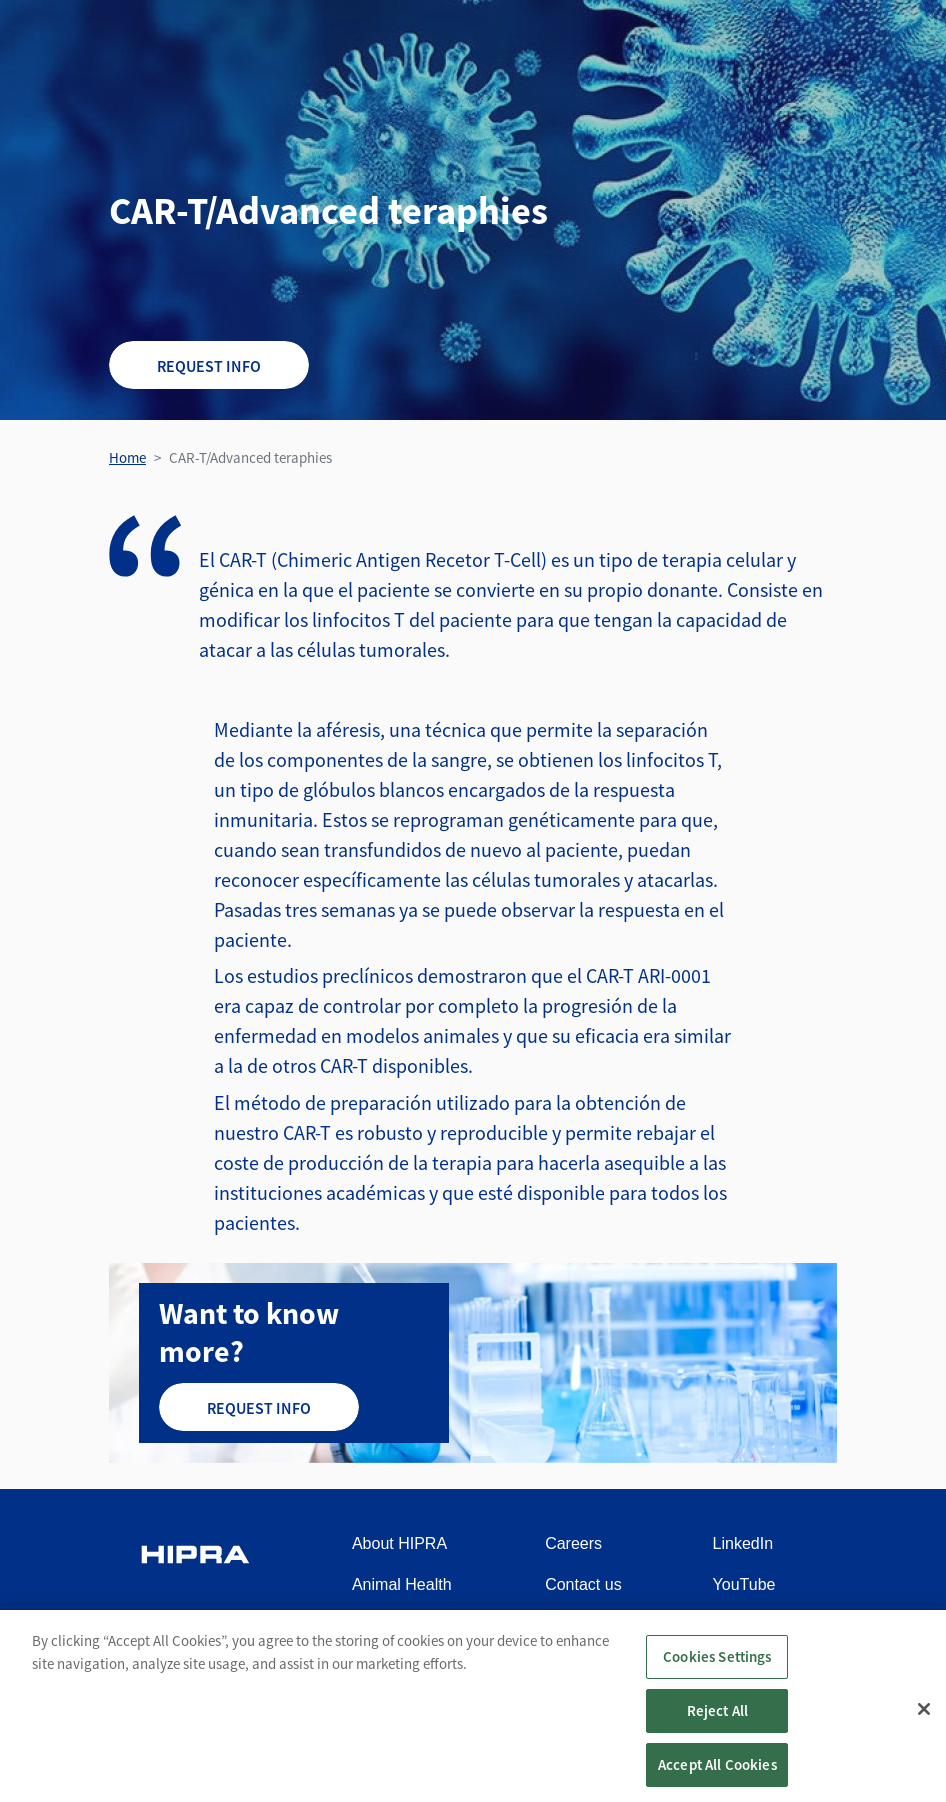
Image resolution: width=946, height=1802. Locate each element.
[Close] (924, 1719)
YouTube (744, 1584)
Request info (209, 366)
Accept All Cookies (717, 1774)
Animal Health (402, 1584)
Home (127, 457)
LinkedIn (743, 1543)
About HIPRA (399, 1543)
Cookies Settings (717, 1666)
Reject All (718, 1720)
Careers (573, 1543)
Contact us (583, 1584)
